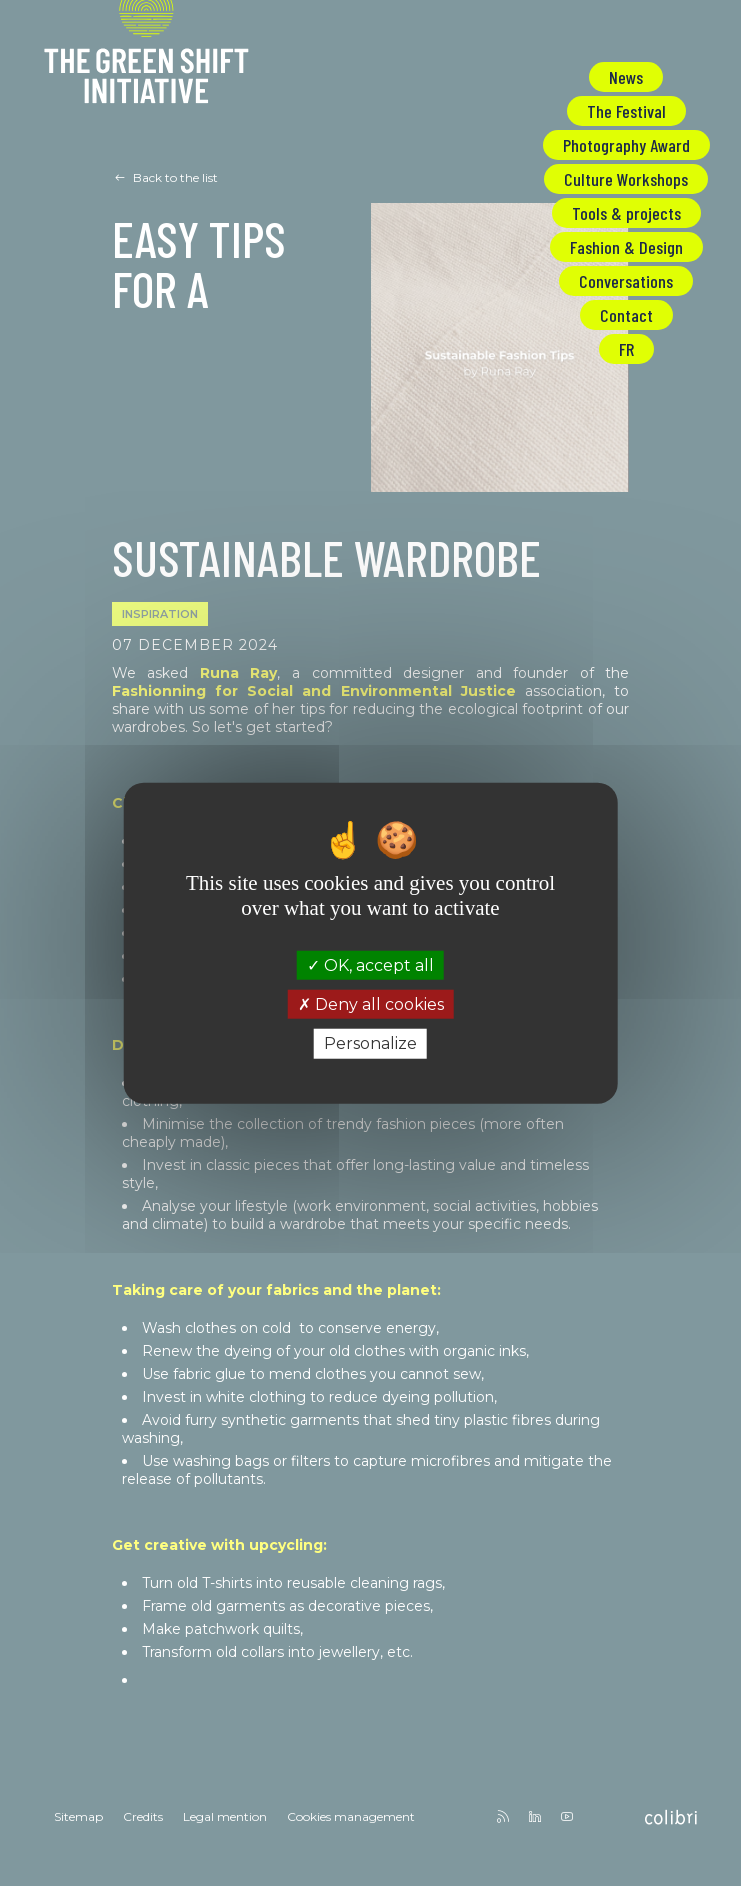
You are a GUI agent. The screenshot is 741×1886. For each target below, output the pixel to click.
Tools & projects (626, 213)
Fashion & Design (626, 247)
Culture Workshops (626, 179)
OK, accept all (370, 965)
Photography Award (626, 145)
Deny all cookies (371, 1004)
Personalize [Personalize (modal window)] (370, 1043)
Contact (626, 315)
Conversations (626, 281)
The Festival (626, 111)
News (626, 77)
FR (626, 349)
